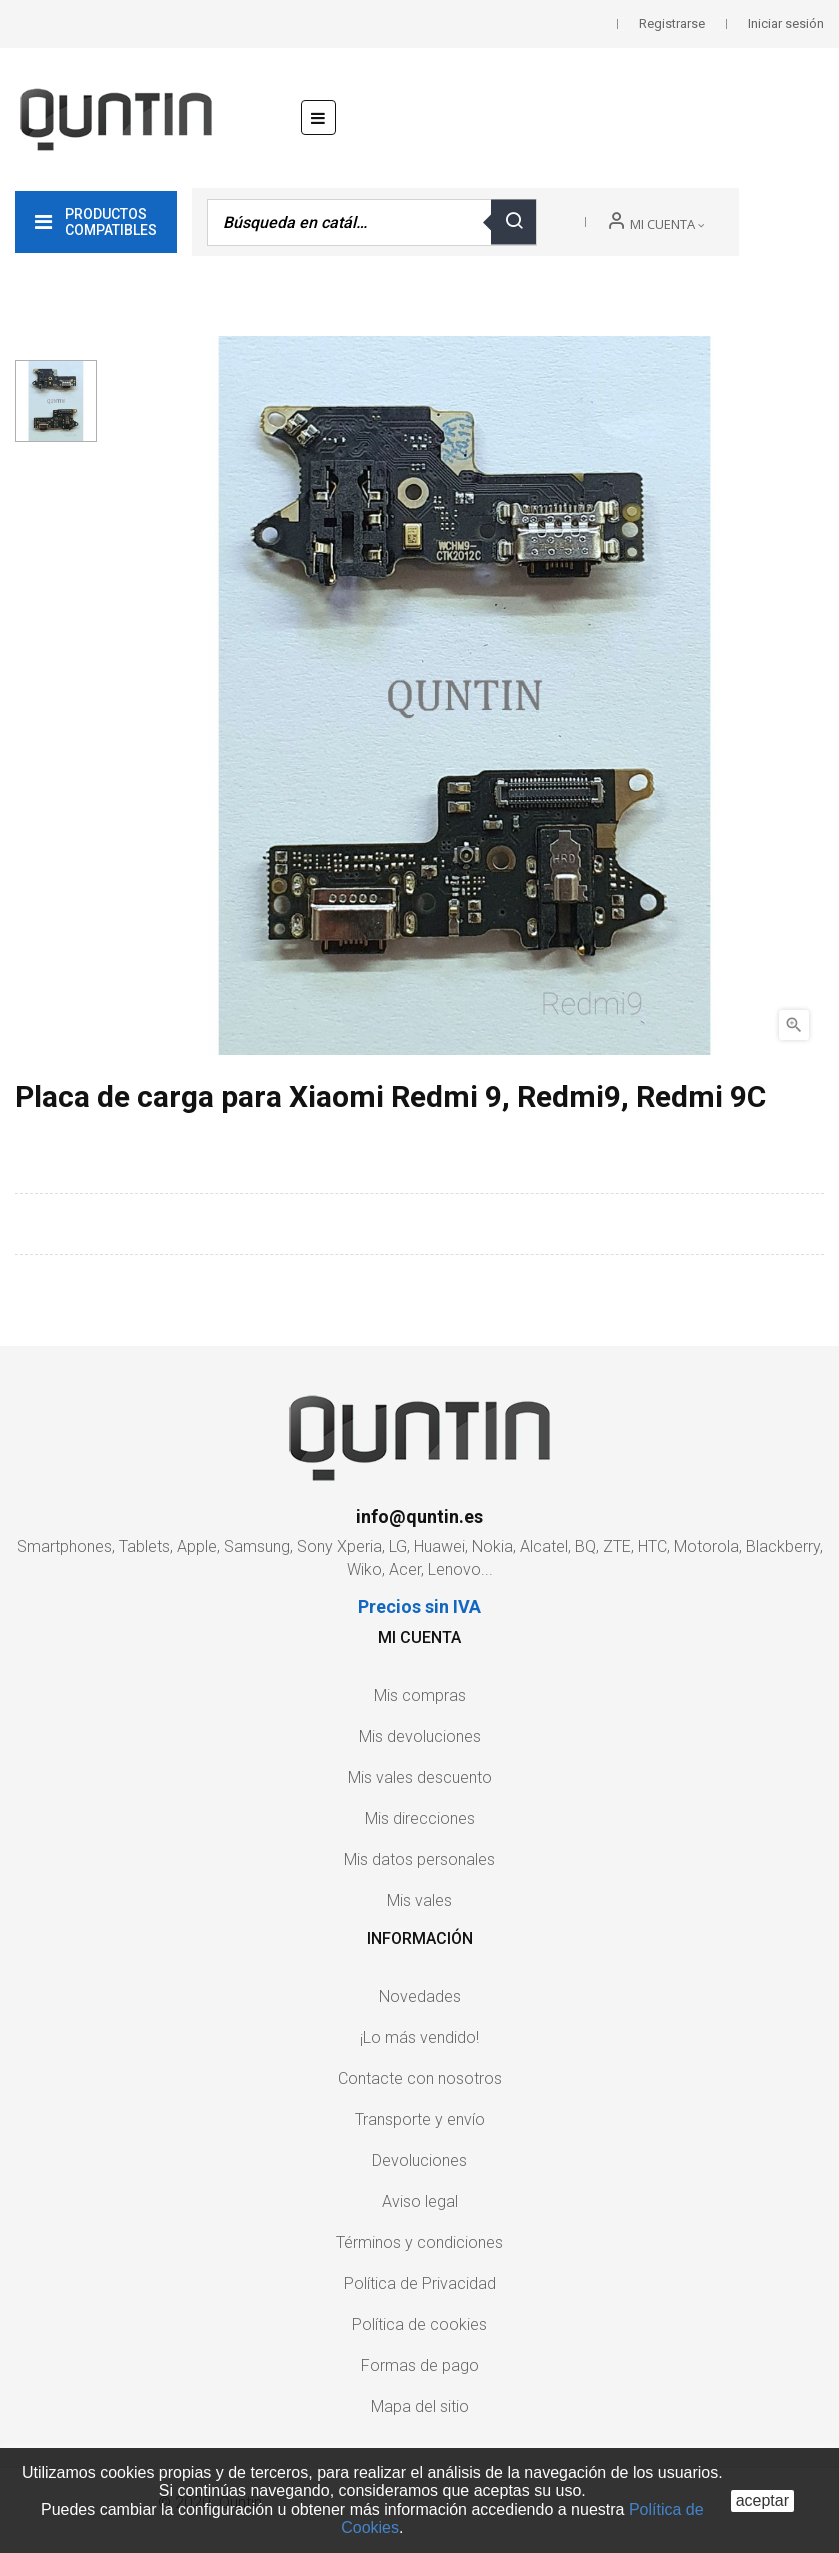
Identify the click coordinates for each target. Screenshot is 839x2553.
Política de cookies (419, 2324)
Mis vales (419, 1900)
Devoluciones (419, 2160)
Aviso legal (420, 2201)
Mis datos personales (419, 1859)
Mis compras (420, 1695)
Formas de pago (420, 2365)
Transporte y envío (420, 2119)
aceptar (762, 2500)
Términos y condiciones (419, 2242)
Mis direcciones (420, 1818)
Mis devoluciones (420, 1736)
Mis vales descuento (420, 1777)
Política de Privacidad (420, 2283)
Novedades (420, 1996)
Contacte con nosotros (420, 2078)
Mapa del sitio (420, 2406)
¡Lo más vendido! (419, 2037)
